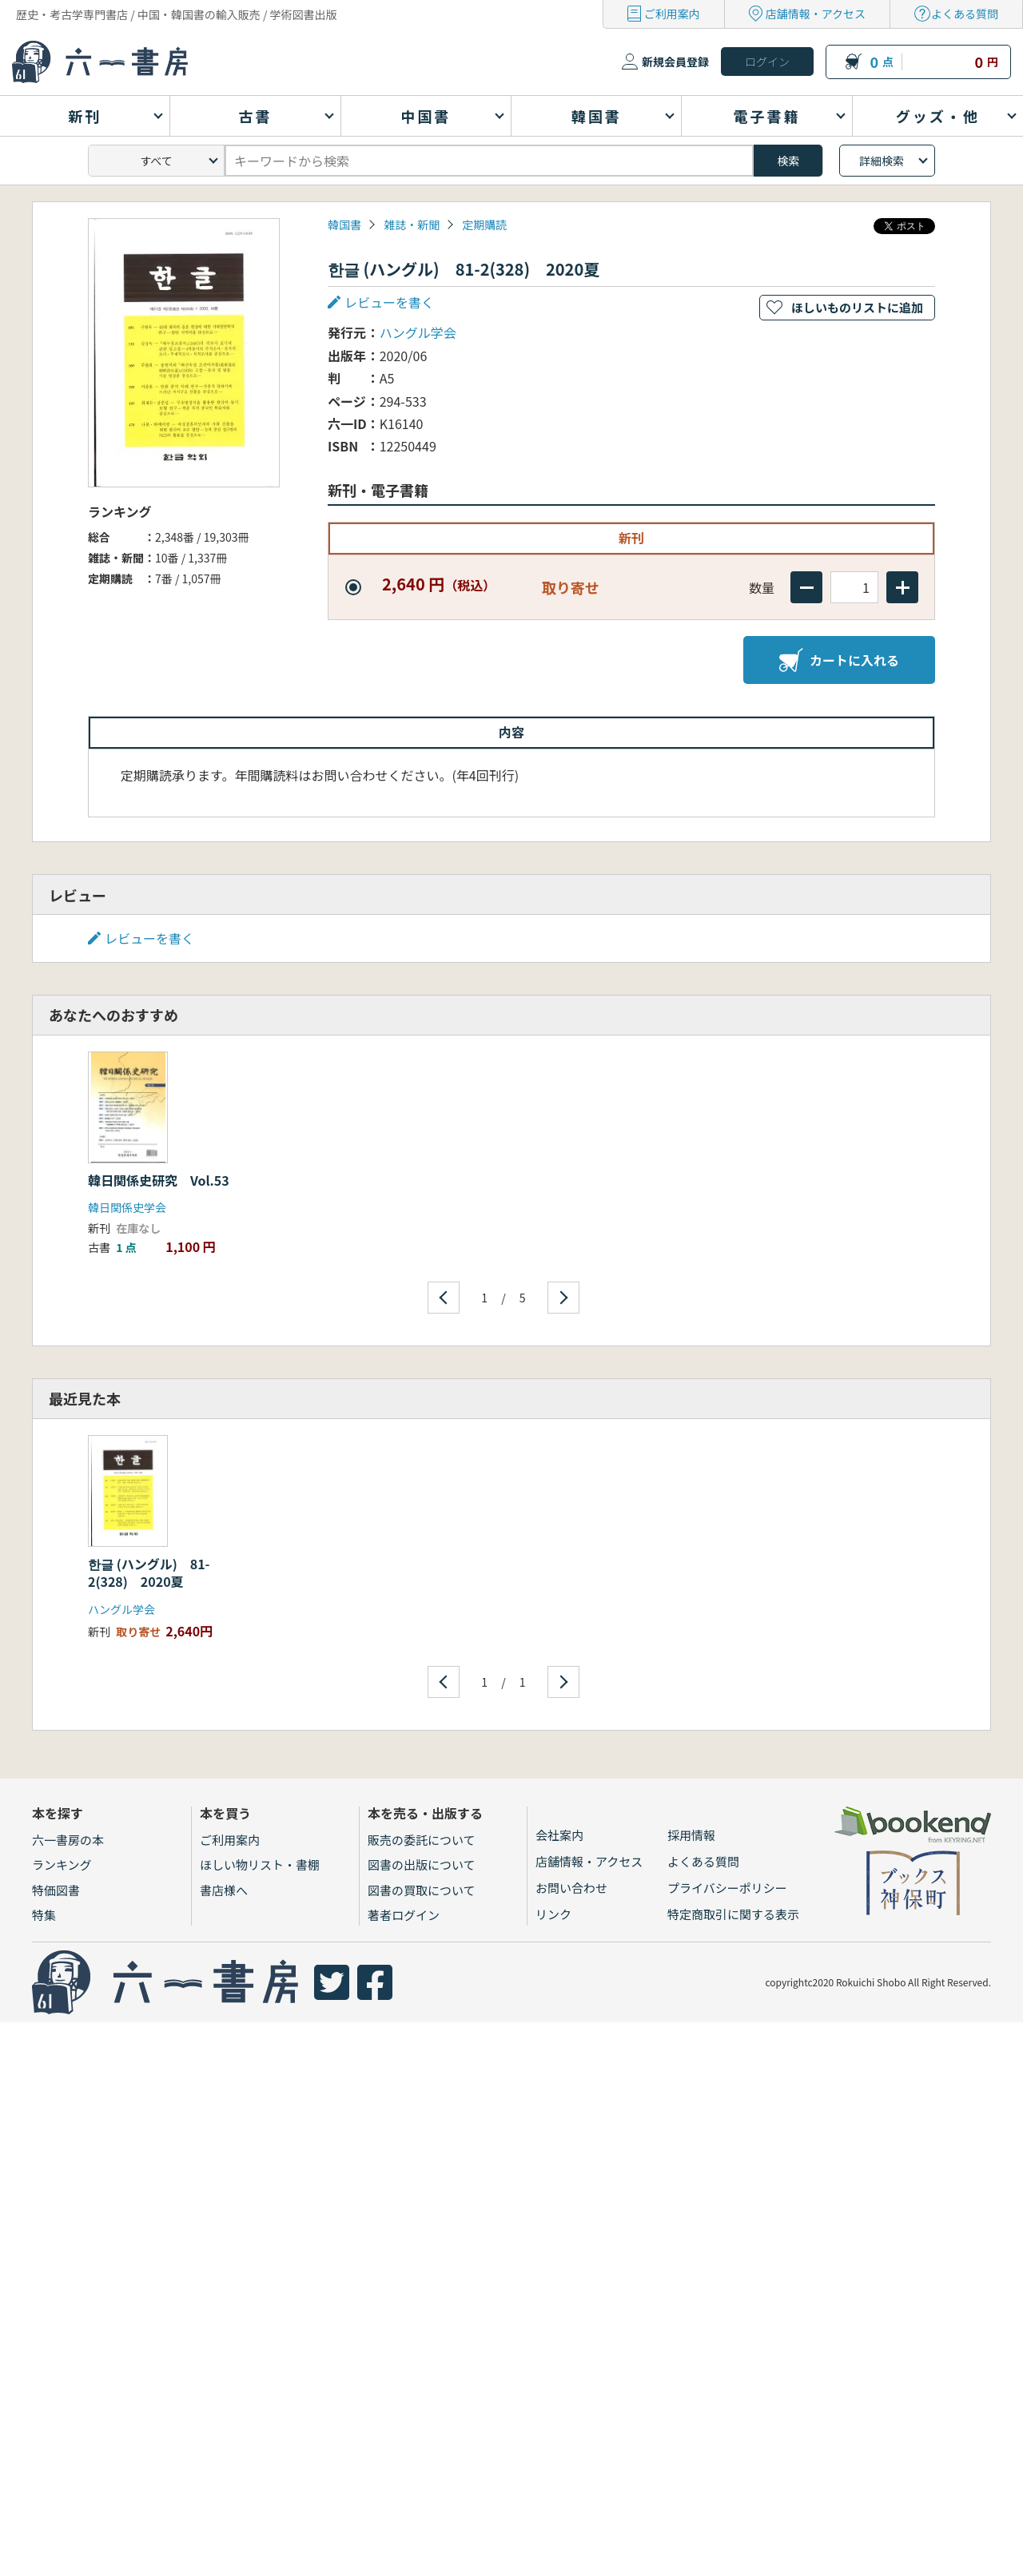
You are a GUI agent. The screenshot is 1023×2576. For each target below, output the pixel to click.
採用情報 (691, 1835)
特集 (44, 1914)
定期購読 (484, 225)
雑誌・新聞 (412, 225)
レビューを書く (389, 302)
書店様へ (224, 1890)
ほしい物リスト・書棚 (260, 1864)
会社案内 (559, 1835)
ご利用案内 (672, 14)
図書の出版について (422, 1864)
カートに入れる (839, 660)
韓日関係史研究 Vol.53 (158, 1180)
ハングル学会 (418, 332)
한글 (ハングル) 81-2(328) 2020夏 (149, 1572)
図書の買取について (422, 1890)
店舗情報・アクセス (816, 14)
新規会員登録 (675, 62)
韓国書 (344, 225)
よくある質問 (964, 14)
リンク (553, 1914)
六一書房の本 (68, 1839)
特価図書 (56, 1890)
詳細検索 (881, 161)
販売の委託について (422, 1839)
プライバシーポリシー (727, 1887)
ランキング (62, 1864)
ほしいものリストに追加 (857, 307)
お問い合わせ (571, 1887)
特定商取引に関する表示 (733, 1914)
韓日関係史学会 (127, 1207)
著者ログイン (404, 1914)
